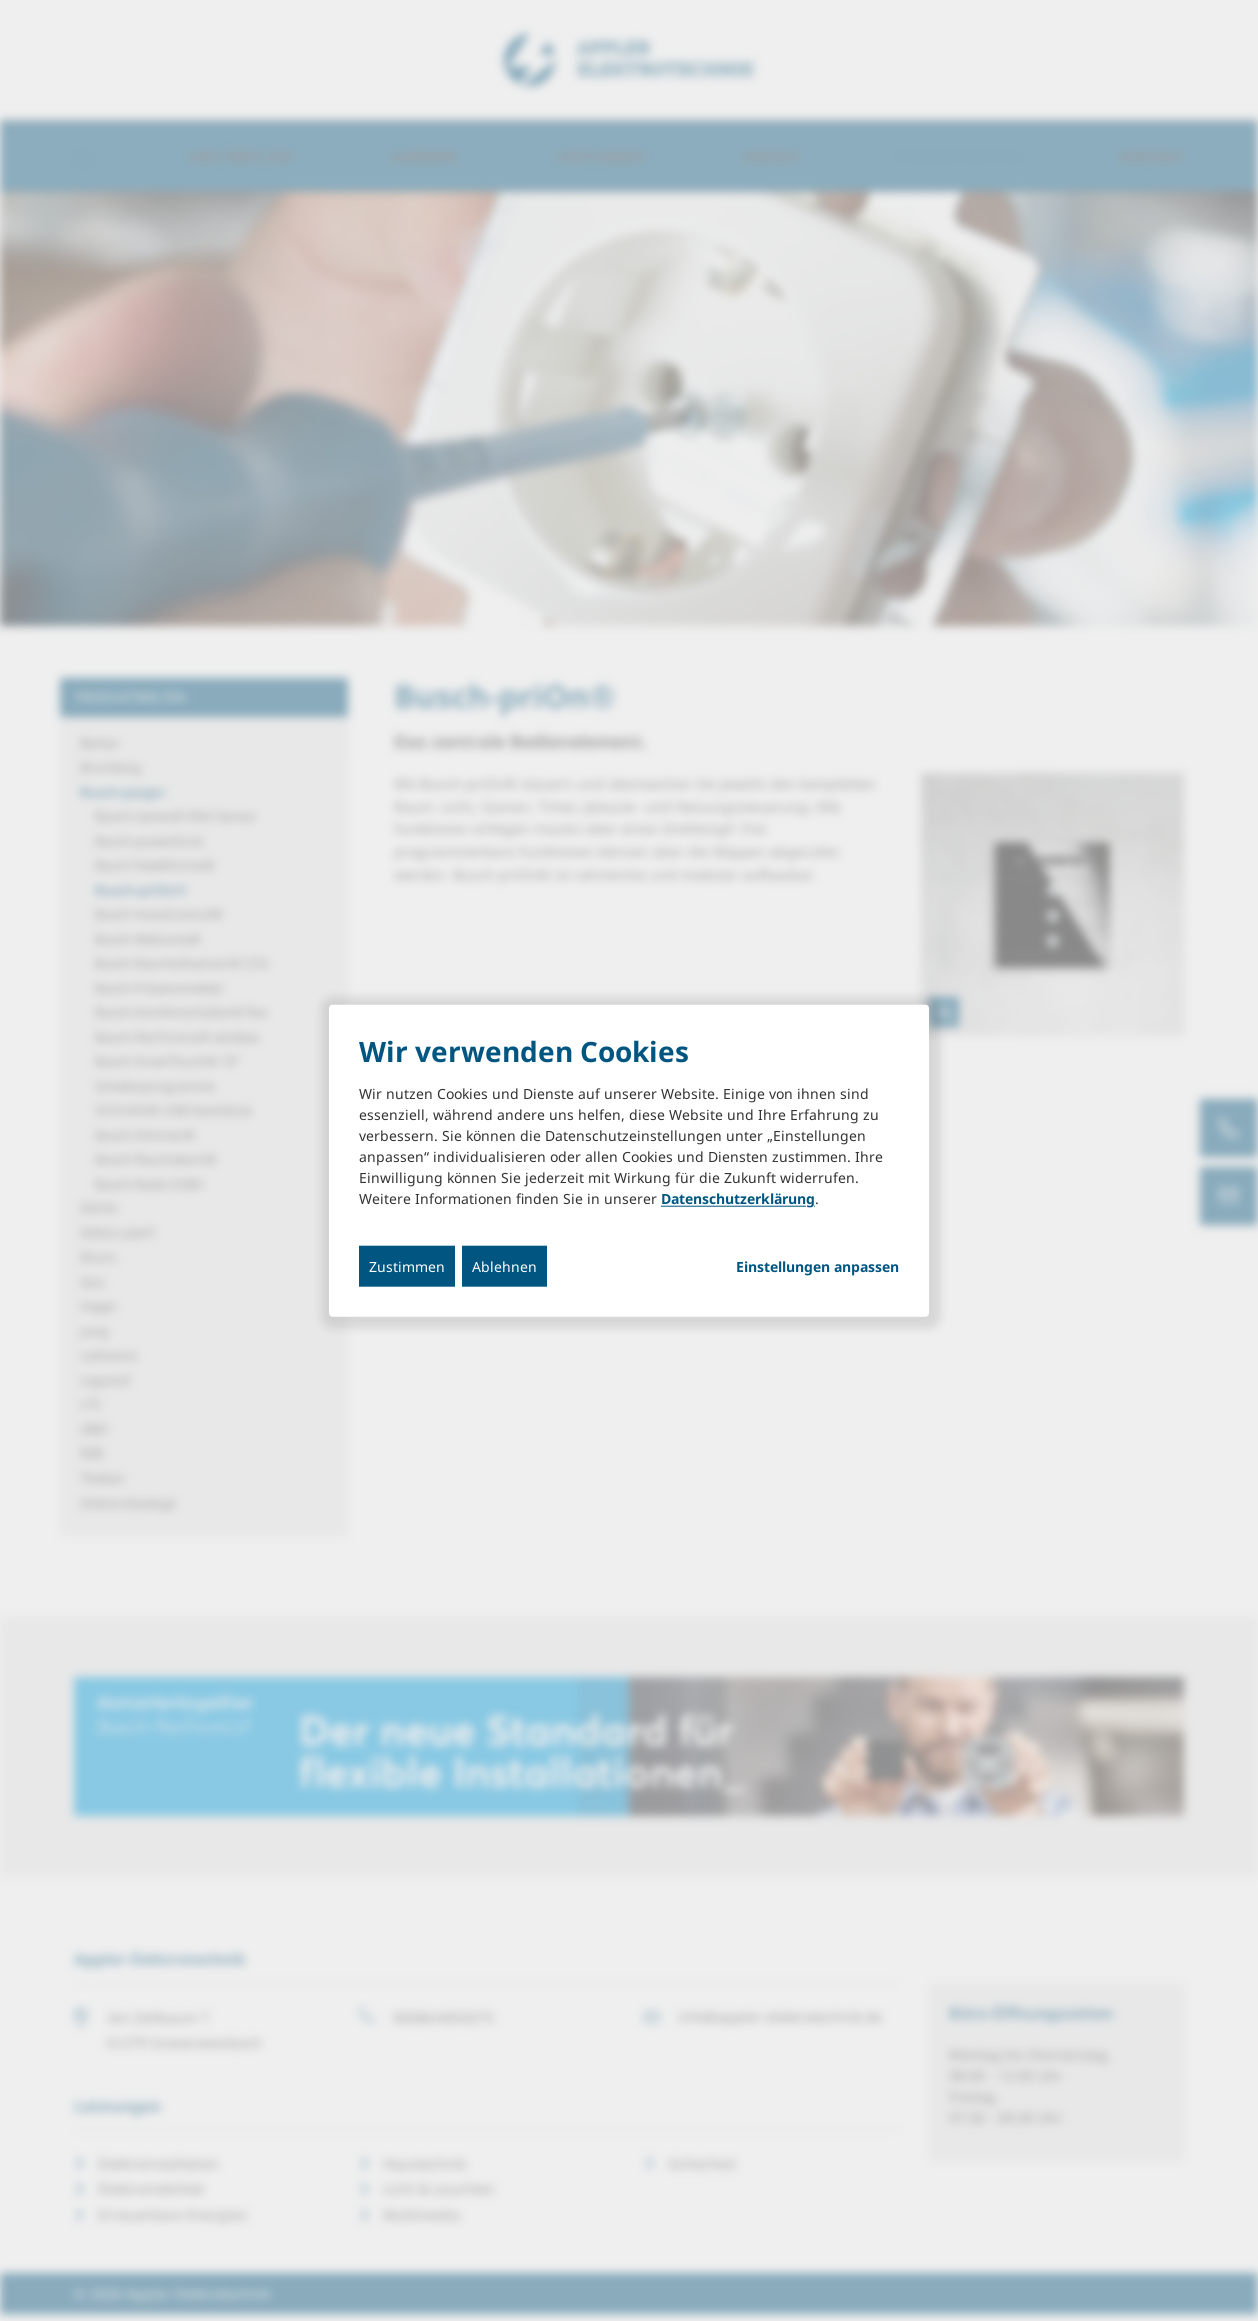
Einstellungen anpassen (817, 1267)
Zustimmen (407, 1266)
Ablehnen (504, 1266)
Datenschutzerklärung (738, 1198)
